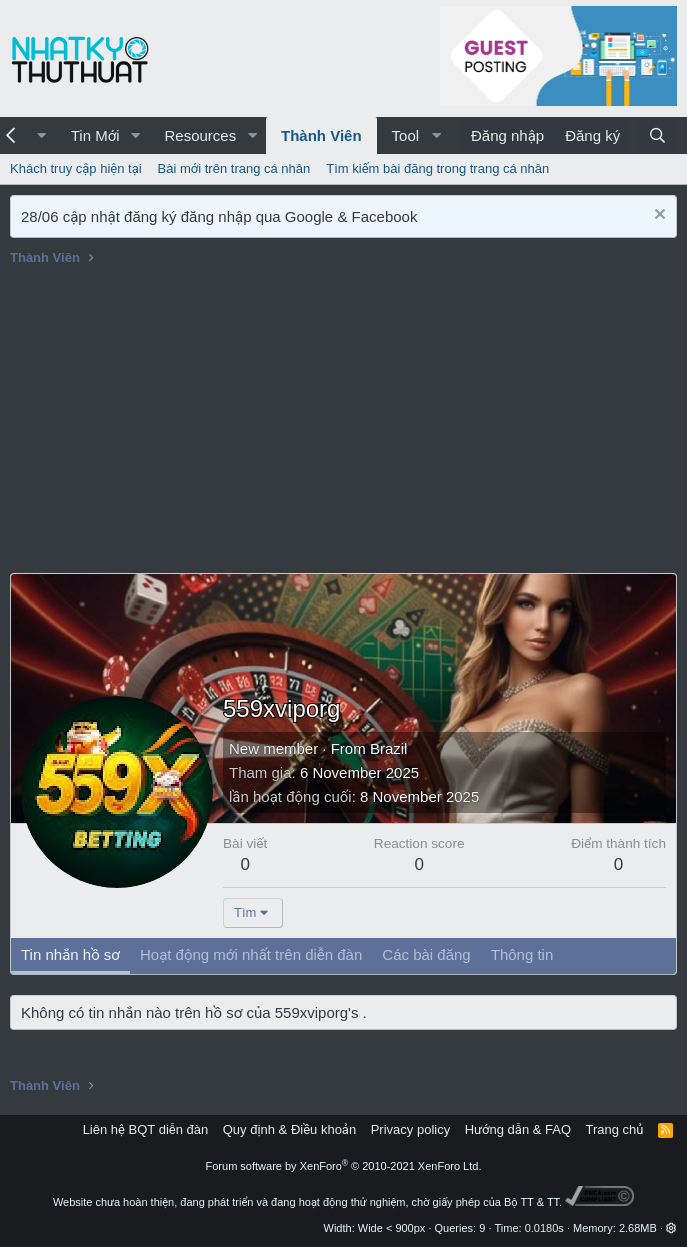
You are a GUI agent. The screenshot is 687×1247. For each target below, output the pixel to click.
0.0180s (544, 1228)
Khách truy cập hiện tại (76, 168)
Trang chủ (615, 1129)
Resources (200, 135)
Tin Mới (95, 135)
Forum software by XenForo (344, 1166)
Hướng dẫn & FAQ (518, 1129)
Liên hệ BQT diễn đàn (146, 1129)
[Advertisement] (343, 423)
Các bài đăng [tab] (426, 954)
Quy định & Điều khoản (289, 1129)
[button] (42, 135)
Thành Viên (321, 135)
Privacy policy (410, 1129)
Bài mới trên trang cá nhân (234, 168)
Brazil (389, 748)
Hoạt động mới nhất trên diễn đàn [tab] (251, 954)
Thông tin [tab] (522, 954)
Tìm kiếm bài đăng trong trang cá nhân (437, 168)
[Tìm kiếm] (657, 135)
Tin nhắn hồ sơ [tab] (70, 954)
